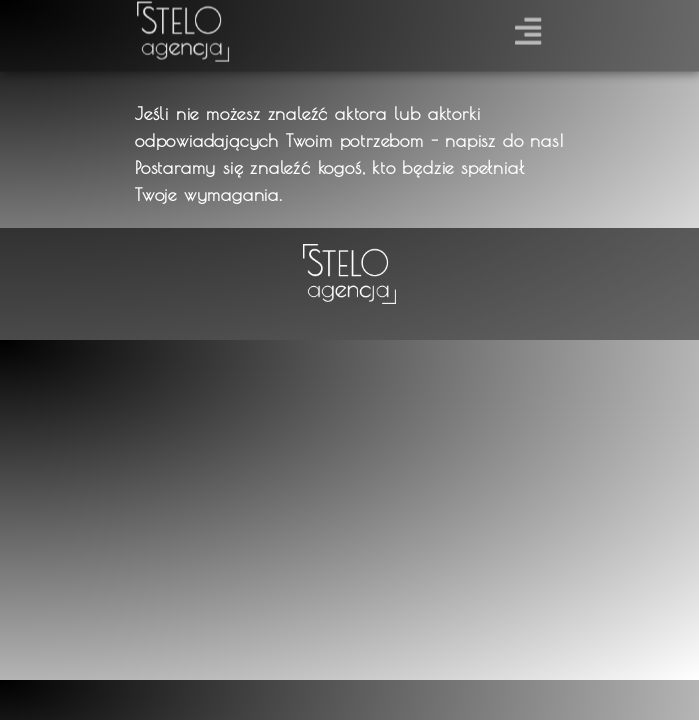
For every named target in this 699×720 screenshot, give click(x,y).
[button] (527, 27)
